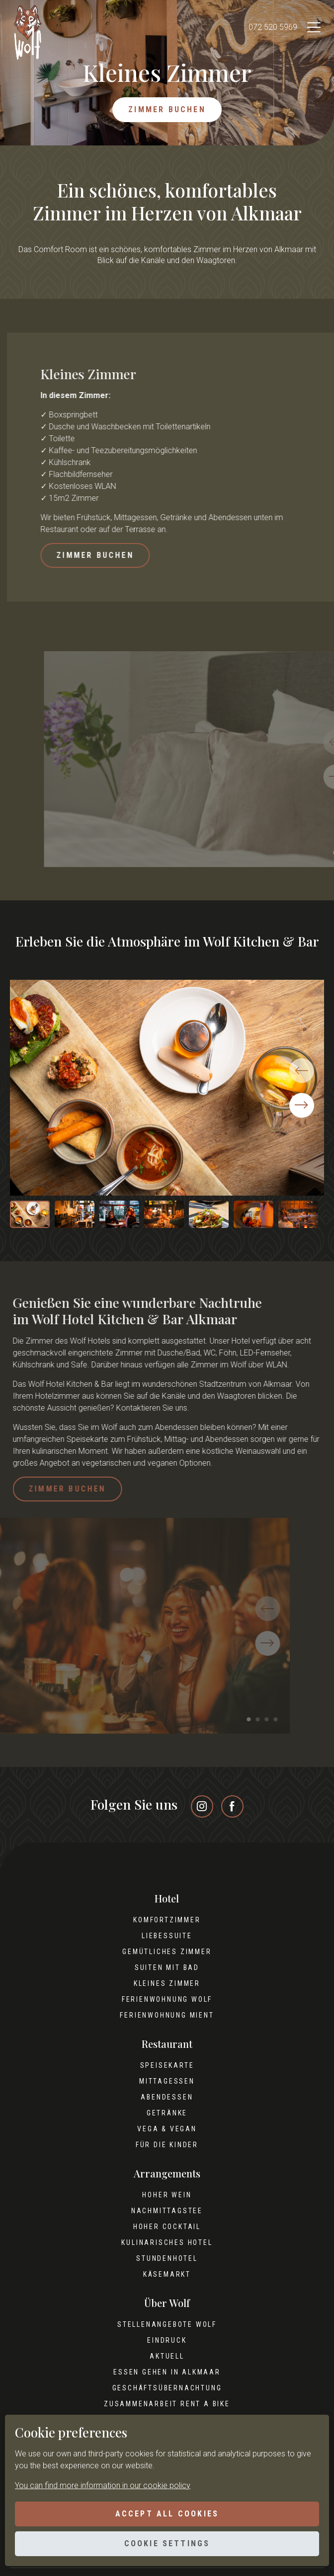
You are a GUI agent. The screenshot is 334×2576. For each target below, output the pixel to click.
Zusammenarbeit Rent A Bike (167, 2404)
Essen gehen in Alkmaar (167, 2372)
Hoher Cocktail (167, 2227)
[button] (301, 1105)
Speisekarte (167, 2065)
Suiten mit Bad (167, 1967)
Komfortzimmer (166, 1920)
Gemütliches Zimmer (166, 1952)
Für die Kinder (167, 2145)
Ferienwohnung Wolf (167, 1999)
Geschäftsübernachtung (167, 2388)
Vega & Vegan (167, 2129)
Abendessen (167, 2097)
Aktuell (167, 2356)
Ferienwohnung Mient (167, 2015)
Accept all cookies (167, 2513)
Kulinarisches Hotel (166, 2242)
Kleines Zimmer (167, 1983)
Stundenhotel (167, 2258)
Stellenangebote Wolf (167, 2324)
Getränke (167, 2113)
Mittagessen (167, 2081)
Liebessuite (167, 1936)
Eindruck (166, 2340)
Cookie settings (167, 2543)
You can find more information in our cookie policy (102, 2485)
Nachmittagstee (167, 2211)
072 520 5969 (273, 27)
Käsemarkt (167, 2274)
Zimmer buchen (167, 109)
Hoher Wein (166, 2195)
